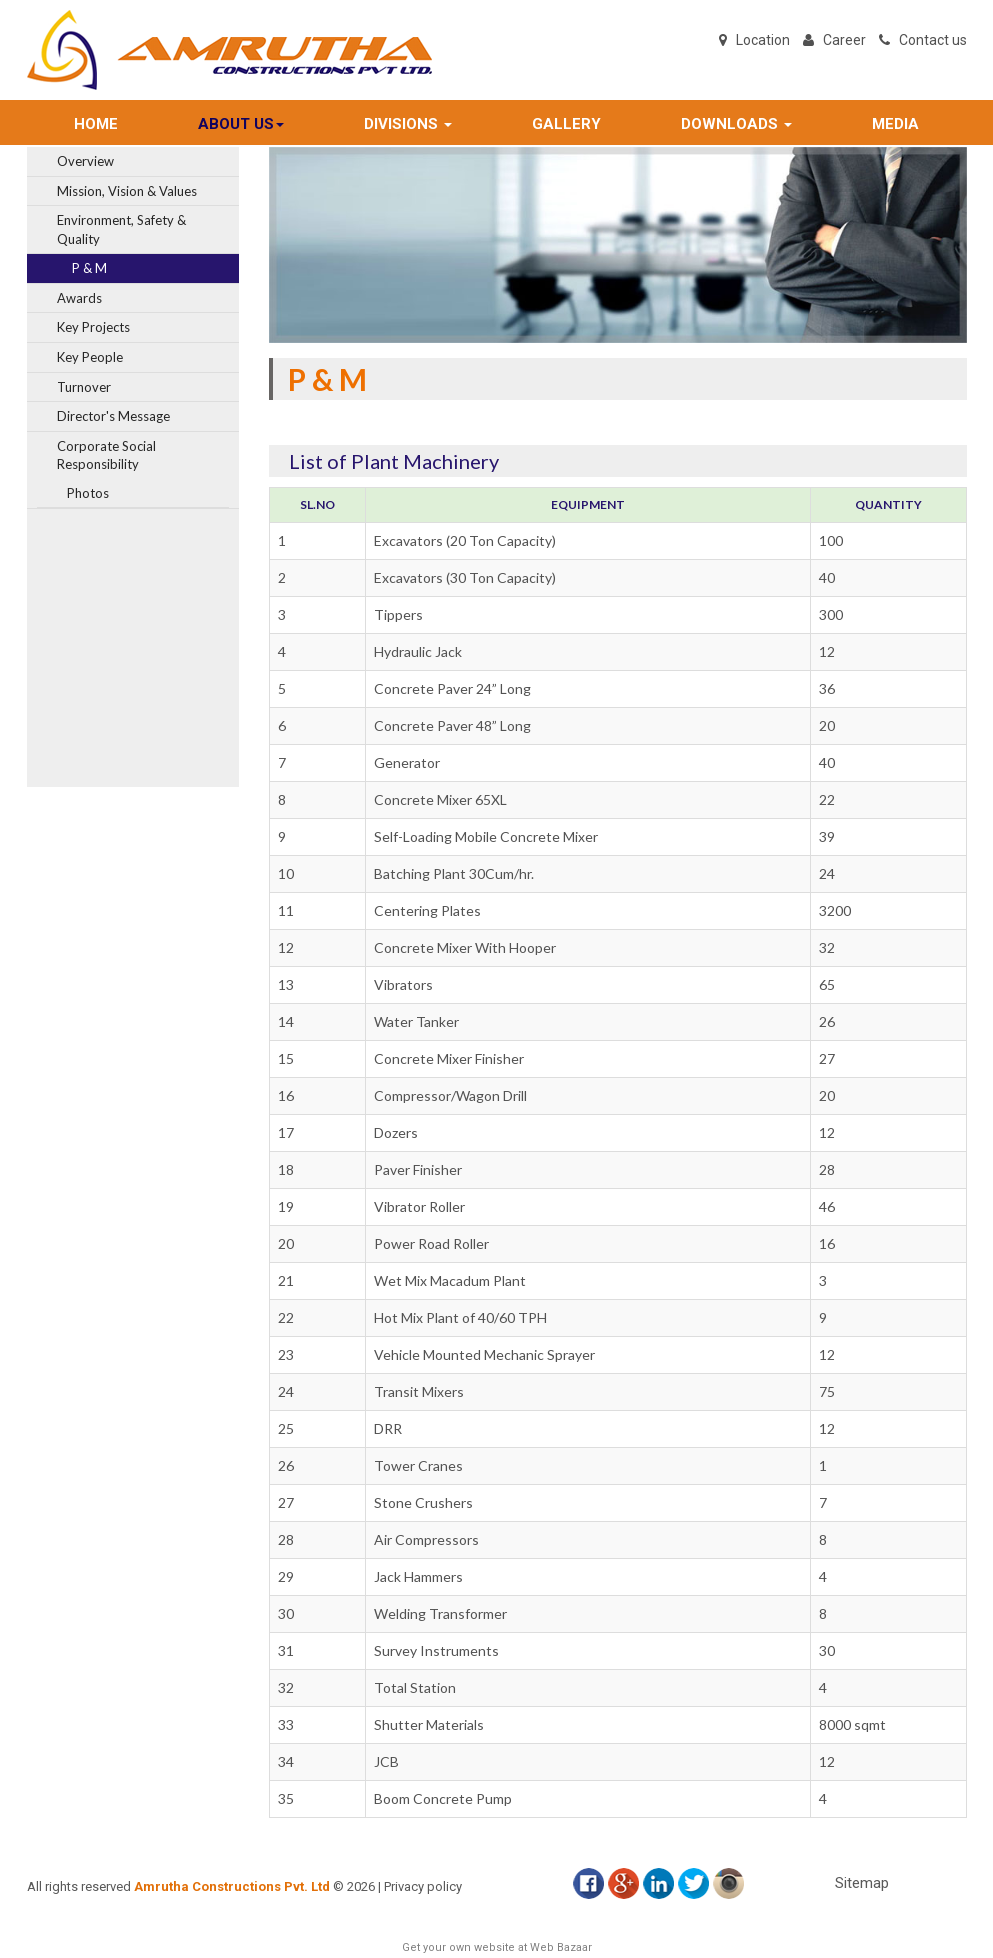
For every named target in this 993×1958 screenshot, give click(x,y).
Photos (88, 493)
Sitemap (862, 1883)
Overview (85, 161)
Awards (79, 298)
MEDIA (895, 124)
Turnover (84, 387)
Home (96, 124)
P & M (89, 268)
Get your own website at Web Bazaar (497, 1947)
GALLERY (566, 124)
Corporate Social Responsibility (106, 455)
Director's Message (113, 416)
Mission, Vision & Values (127, 191)
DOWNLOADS (736, 124)
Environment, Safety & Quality (121, 229)
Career (844, 40)
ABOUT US (241, 124)
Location (763, 40)
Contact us (933, 40)
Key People (90, 357)
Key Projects (93, 327)
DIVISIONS (408, 124)
